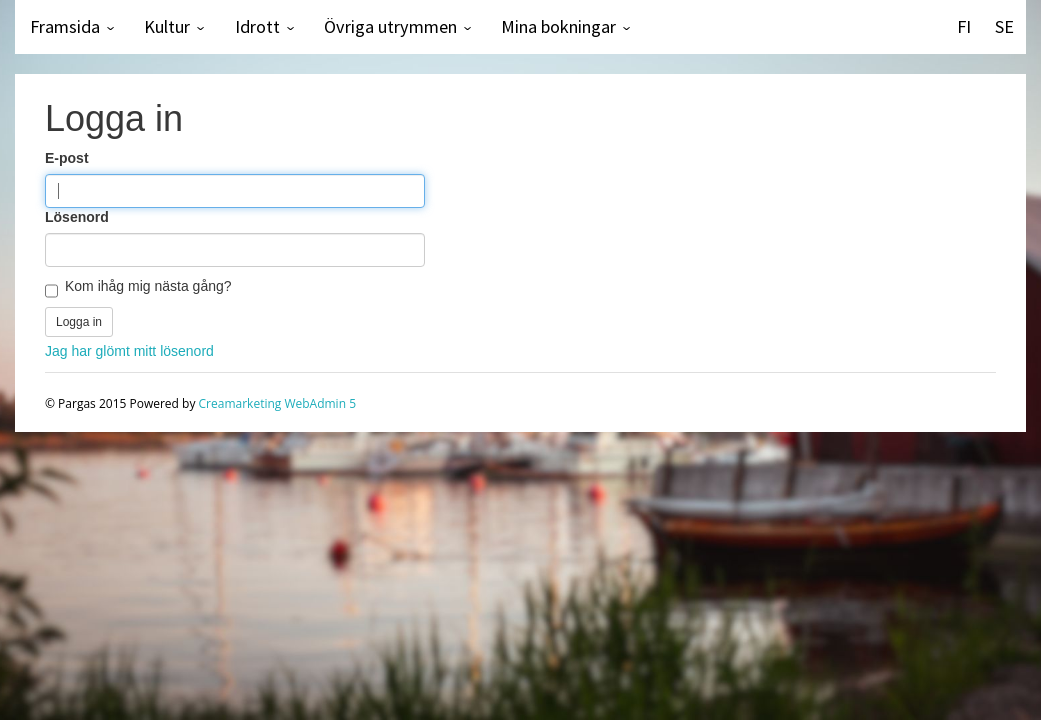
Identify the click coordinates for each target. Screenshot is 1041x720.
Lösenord (77, 217)
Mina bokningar (558, 26)
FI (964, 26)
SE (1004, 26)
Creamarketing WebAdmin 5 (277, 403)
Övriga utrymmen (390, 26)
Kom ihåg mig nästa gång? (148, 286)
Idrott (257, 26)
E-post (67, 158)
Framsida (65, 26)
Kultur (167, 26)
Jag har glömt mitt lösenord (129, 351)
